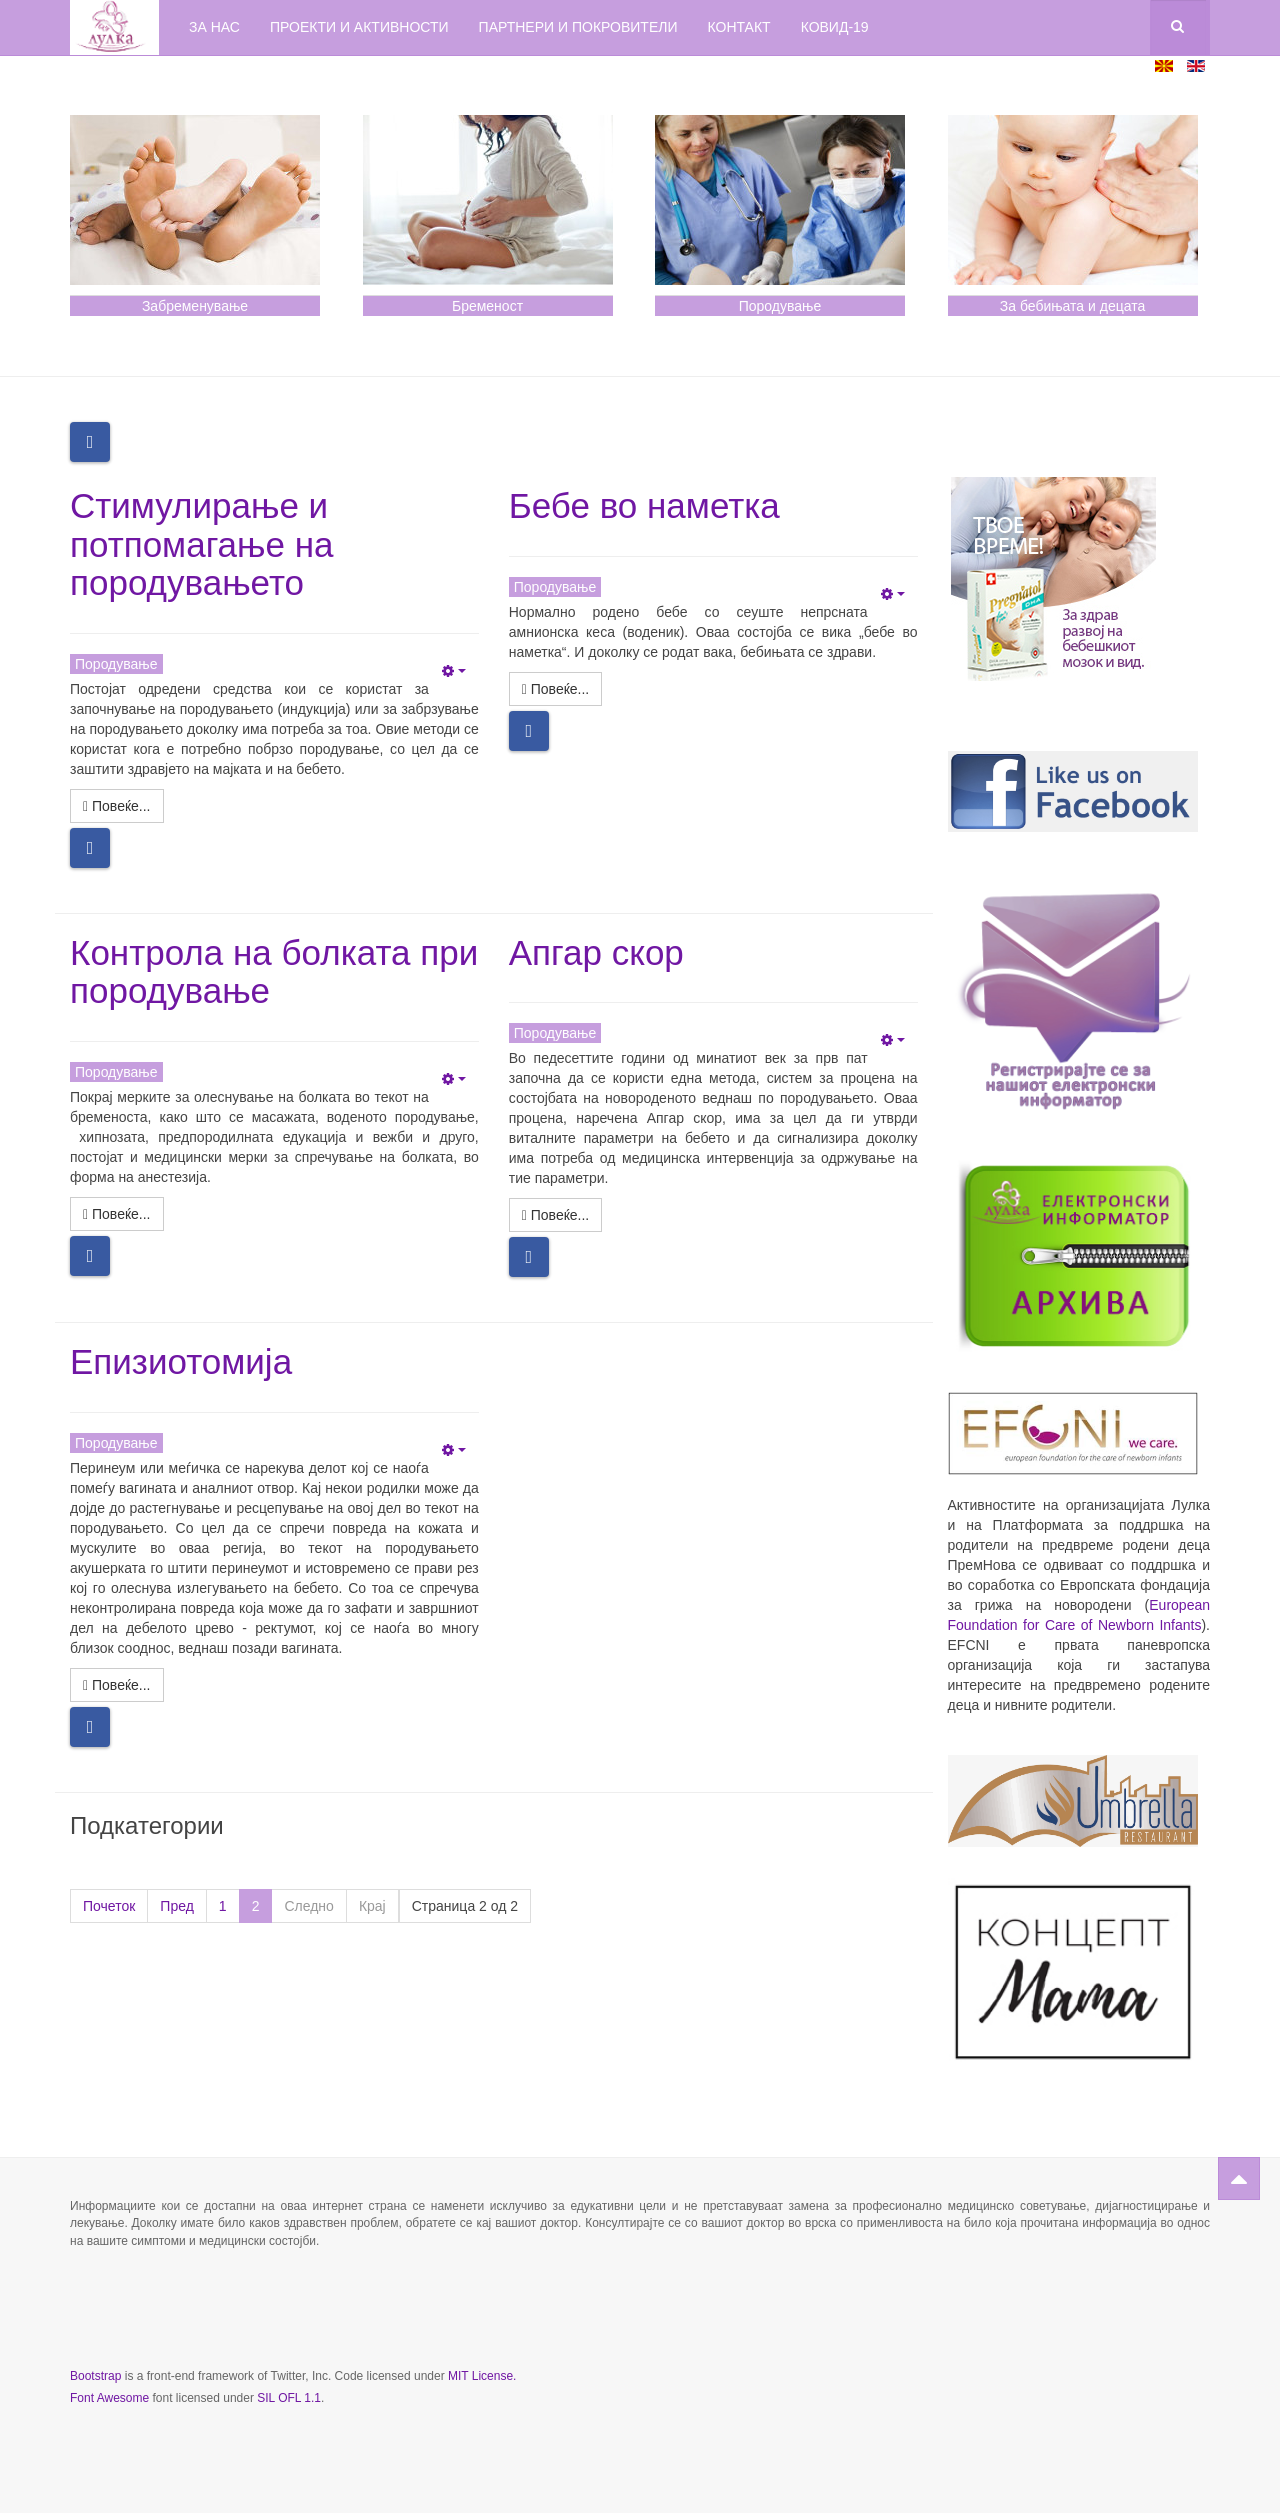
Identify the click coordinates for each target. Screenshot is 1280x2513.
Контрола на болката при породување (274, 972)
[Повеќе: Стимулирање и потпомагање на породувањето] (117, 806)
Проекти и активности (359, 27)
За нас (214, 27)
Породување (780, 306)
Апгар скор (596, 952)
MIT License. (482, 2376)
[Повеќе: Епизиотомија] (117, 1685)
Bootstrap (95, 2376)
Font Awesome (109, 2398)
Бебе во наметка (644, 505)
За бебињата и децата (1072, 306)
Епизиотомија (181, 1361)
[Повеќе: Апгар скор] (556, 1215)
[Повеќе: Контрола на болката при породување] (117, 1214)
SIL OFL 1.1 (289, 2398)
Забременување (195, 306)
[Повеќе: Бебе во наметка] (556, 689)
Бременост (487, 306)
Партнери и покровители (578, 27)
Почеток (109, 1906)
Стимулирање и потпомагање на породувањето (202, 544)
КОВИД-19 (835, 27)
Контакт (739, 27)
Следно (308, 1906)
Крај (372, 1906)
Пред (177, 1906)
